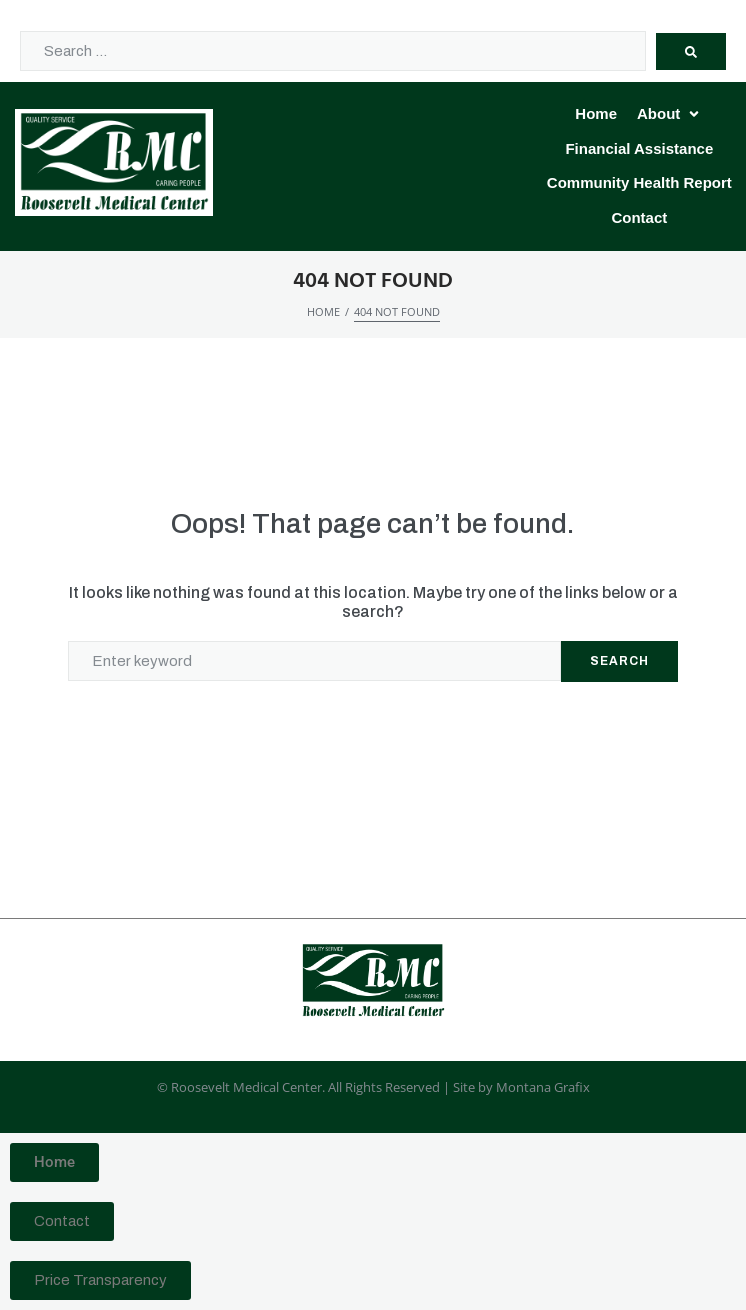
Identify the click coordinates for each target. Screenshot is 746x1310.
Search (619, 661)
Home (323, 311)
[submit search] (691, 51)
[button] (670, 114)
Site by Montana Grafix (521, 1087)
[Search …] (333, 51)
